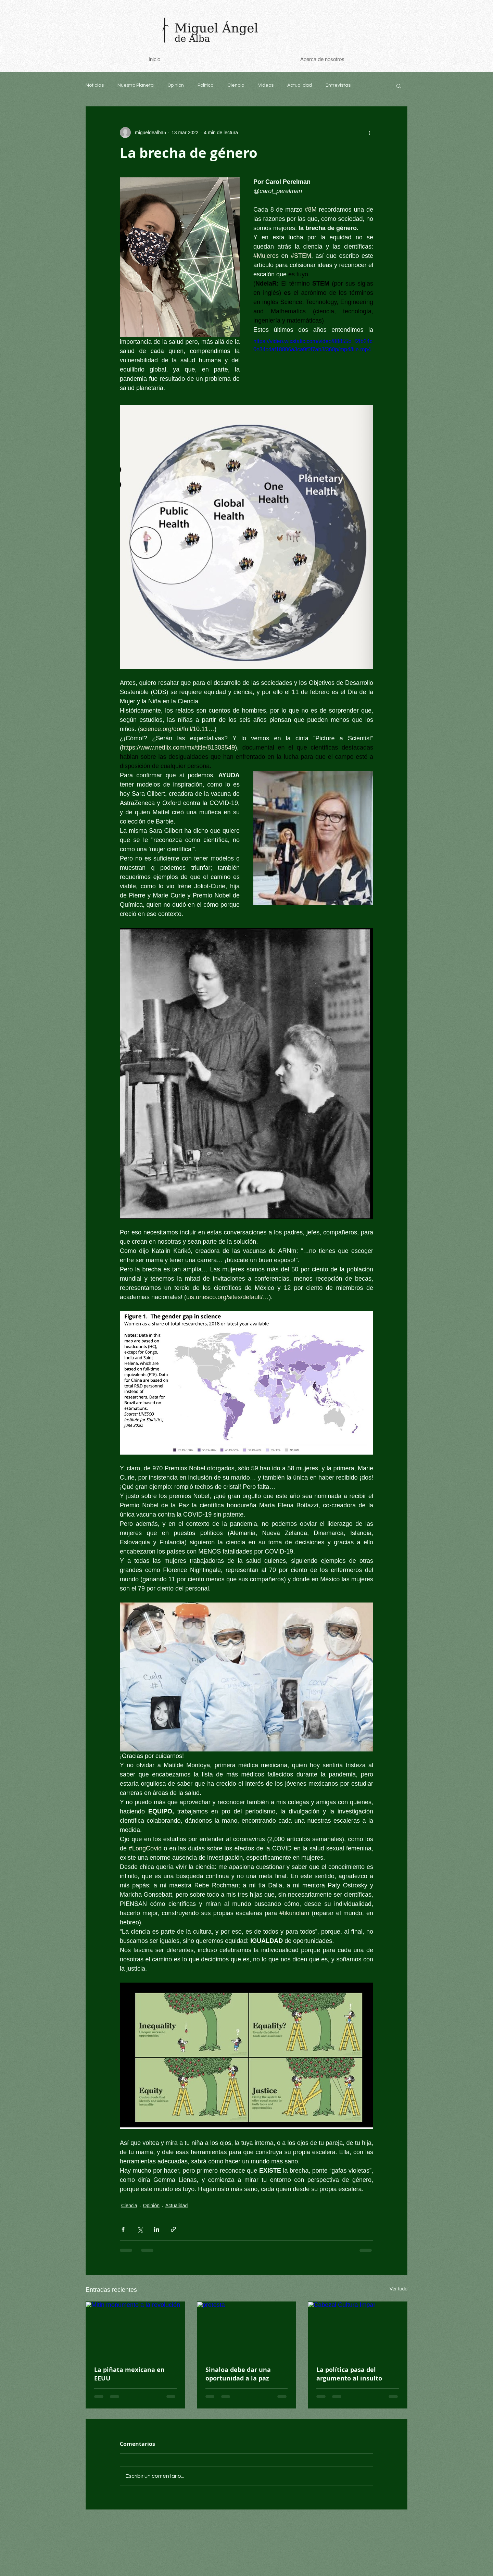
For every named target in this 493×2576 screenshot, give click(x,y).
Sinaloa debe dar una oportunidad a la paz (238, 2374)
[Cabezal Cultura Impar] (357, 2329)
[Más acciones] (369, 132)
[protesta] (246, 2329)
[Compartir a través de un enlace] (173, 2229)
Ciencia (235, 85)
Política (206, 85)
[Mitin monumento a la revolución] (135, 2329)
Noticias (95, 85)
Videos (266, 85)
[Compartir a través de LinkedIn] (156, 2229)
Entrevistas (338, 85)
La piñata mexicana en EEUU (129, 2374)
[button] (398, 85)
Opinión (175, 85)
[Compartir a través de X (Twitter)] (140, 2229)
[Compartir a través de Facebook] (123, 2229)
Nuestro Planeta (135, 85)
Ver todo (398, 2288)
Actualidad (299, 85)
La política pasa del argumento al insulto (349, 2374)
